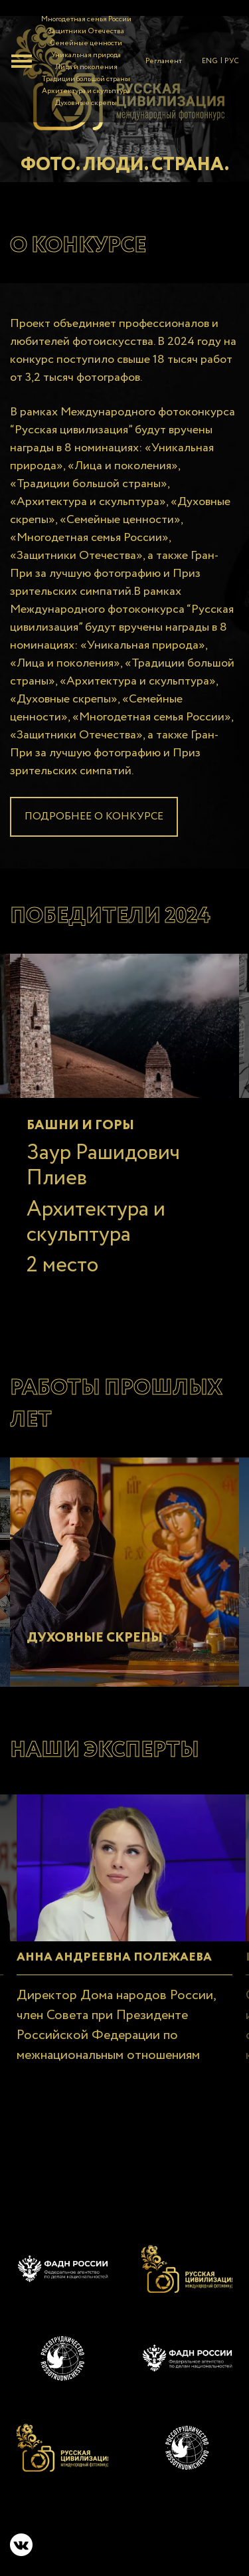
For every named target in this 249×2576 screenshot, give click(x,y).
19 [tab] (164, 1320)
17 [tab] (124, 1320)
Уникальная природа (86, 55)
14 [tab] (65, 1320)
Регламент (163, 61)
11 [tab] (224, 1300)
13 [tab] (45, 1320)
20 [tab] (184, 1320)
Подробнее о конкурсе (94, 816)
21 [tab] (204, 1320)
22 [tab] (224, 1320)
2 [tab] (45, 1300)
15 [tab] (85, 1320)
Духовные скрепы (86, 103)
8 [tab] (164, 1300)
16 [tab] (105, 1320)
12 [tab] (25, 1320)
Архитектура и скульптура (86, 91)
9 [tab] (184, 1300)
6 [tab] (124, 1300)
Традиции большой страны (86, 79)
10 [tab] (204, 1300)
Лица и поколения (86, 67)
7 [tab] (144, 1300)
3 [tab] (65, 1300)
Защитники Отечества (86, 31)
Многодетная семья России (86, 19)
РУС (231, 61)
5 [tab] (105, 1300)
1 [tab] (25, 1300)
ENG (210, 61)
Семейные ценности (86, 43)
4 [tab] (85, 1300)
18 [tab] (144, 1320)
